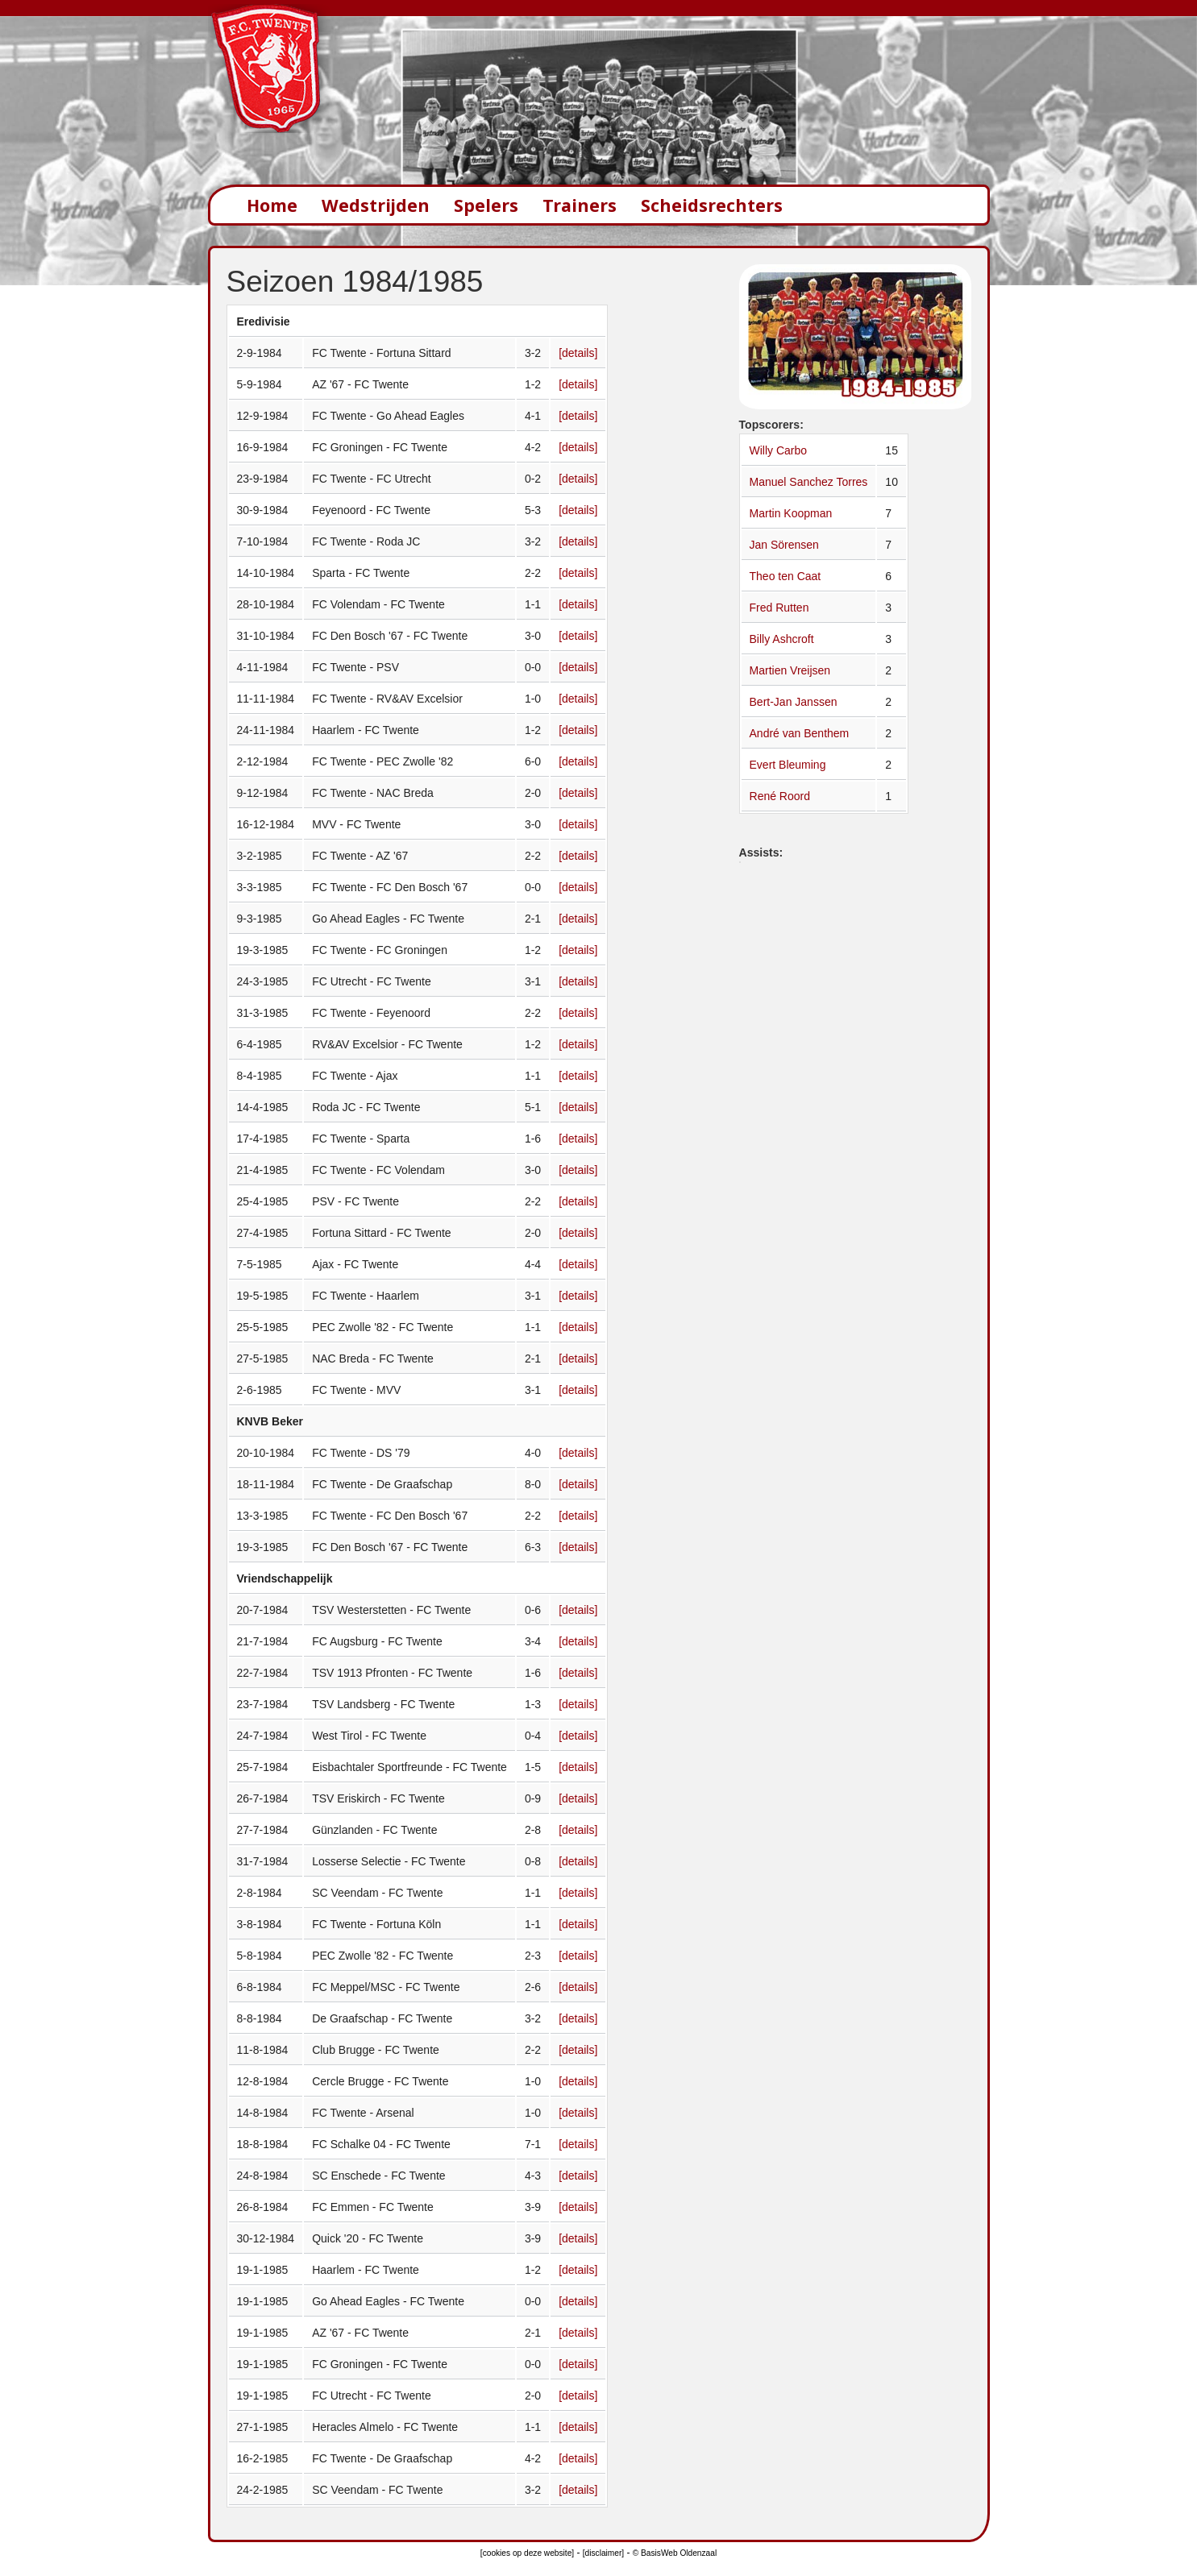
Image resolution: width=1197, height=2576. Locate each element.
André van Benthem (800, 733)
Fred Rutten (779, 607)
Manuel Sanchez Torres (809, 481)
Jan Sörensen (784, 544)
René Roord (780, 796)
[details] (578, 352)
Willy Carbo (779, 450)
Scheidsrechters (712, 205)
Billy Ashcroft (782, 639)
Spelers (486, 205)
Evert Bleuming (788, 764)
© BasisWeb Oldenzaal (675, 2553)
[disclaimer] (603, 2553)
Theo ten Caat (785, 576)
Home (272, 205)
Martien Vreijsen (790, 670)
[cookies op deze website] (527, 2553)
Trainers (579, 205)
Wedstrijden (376, 205)
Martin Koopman (791, 513)
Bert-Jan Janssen (793, 701)
